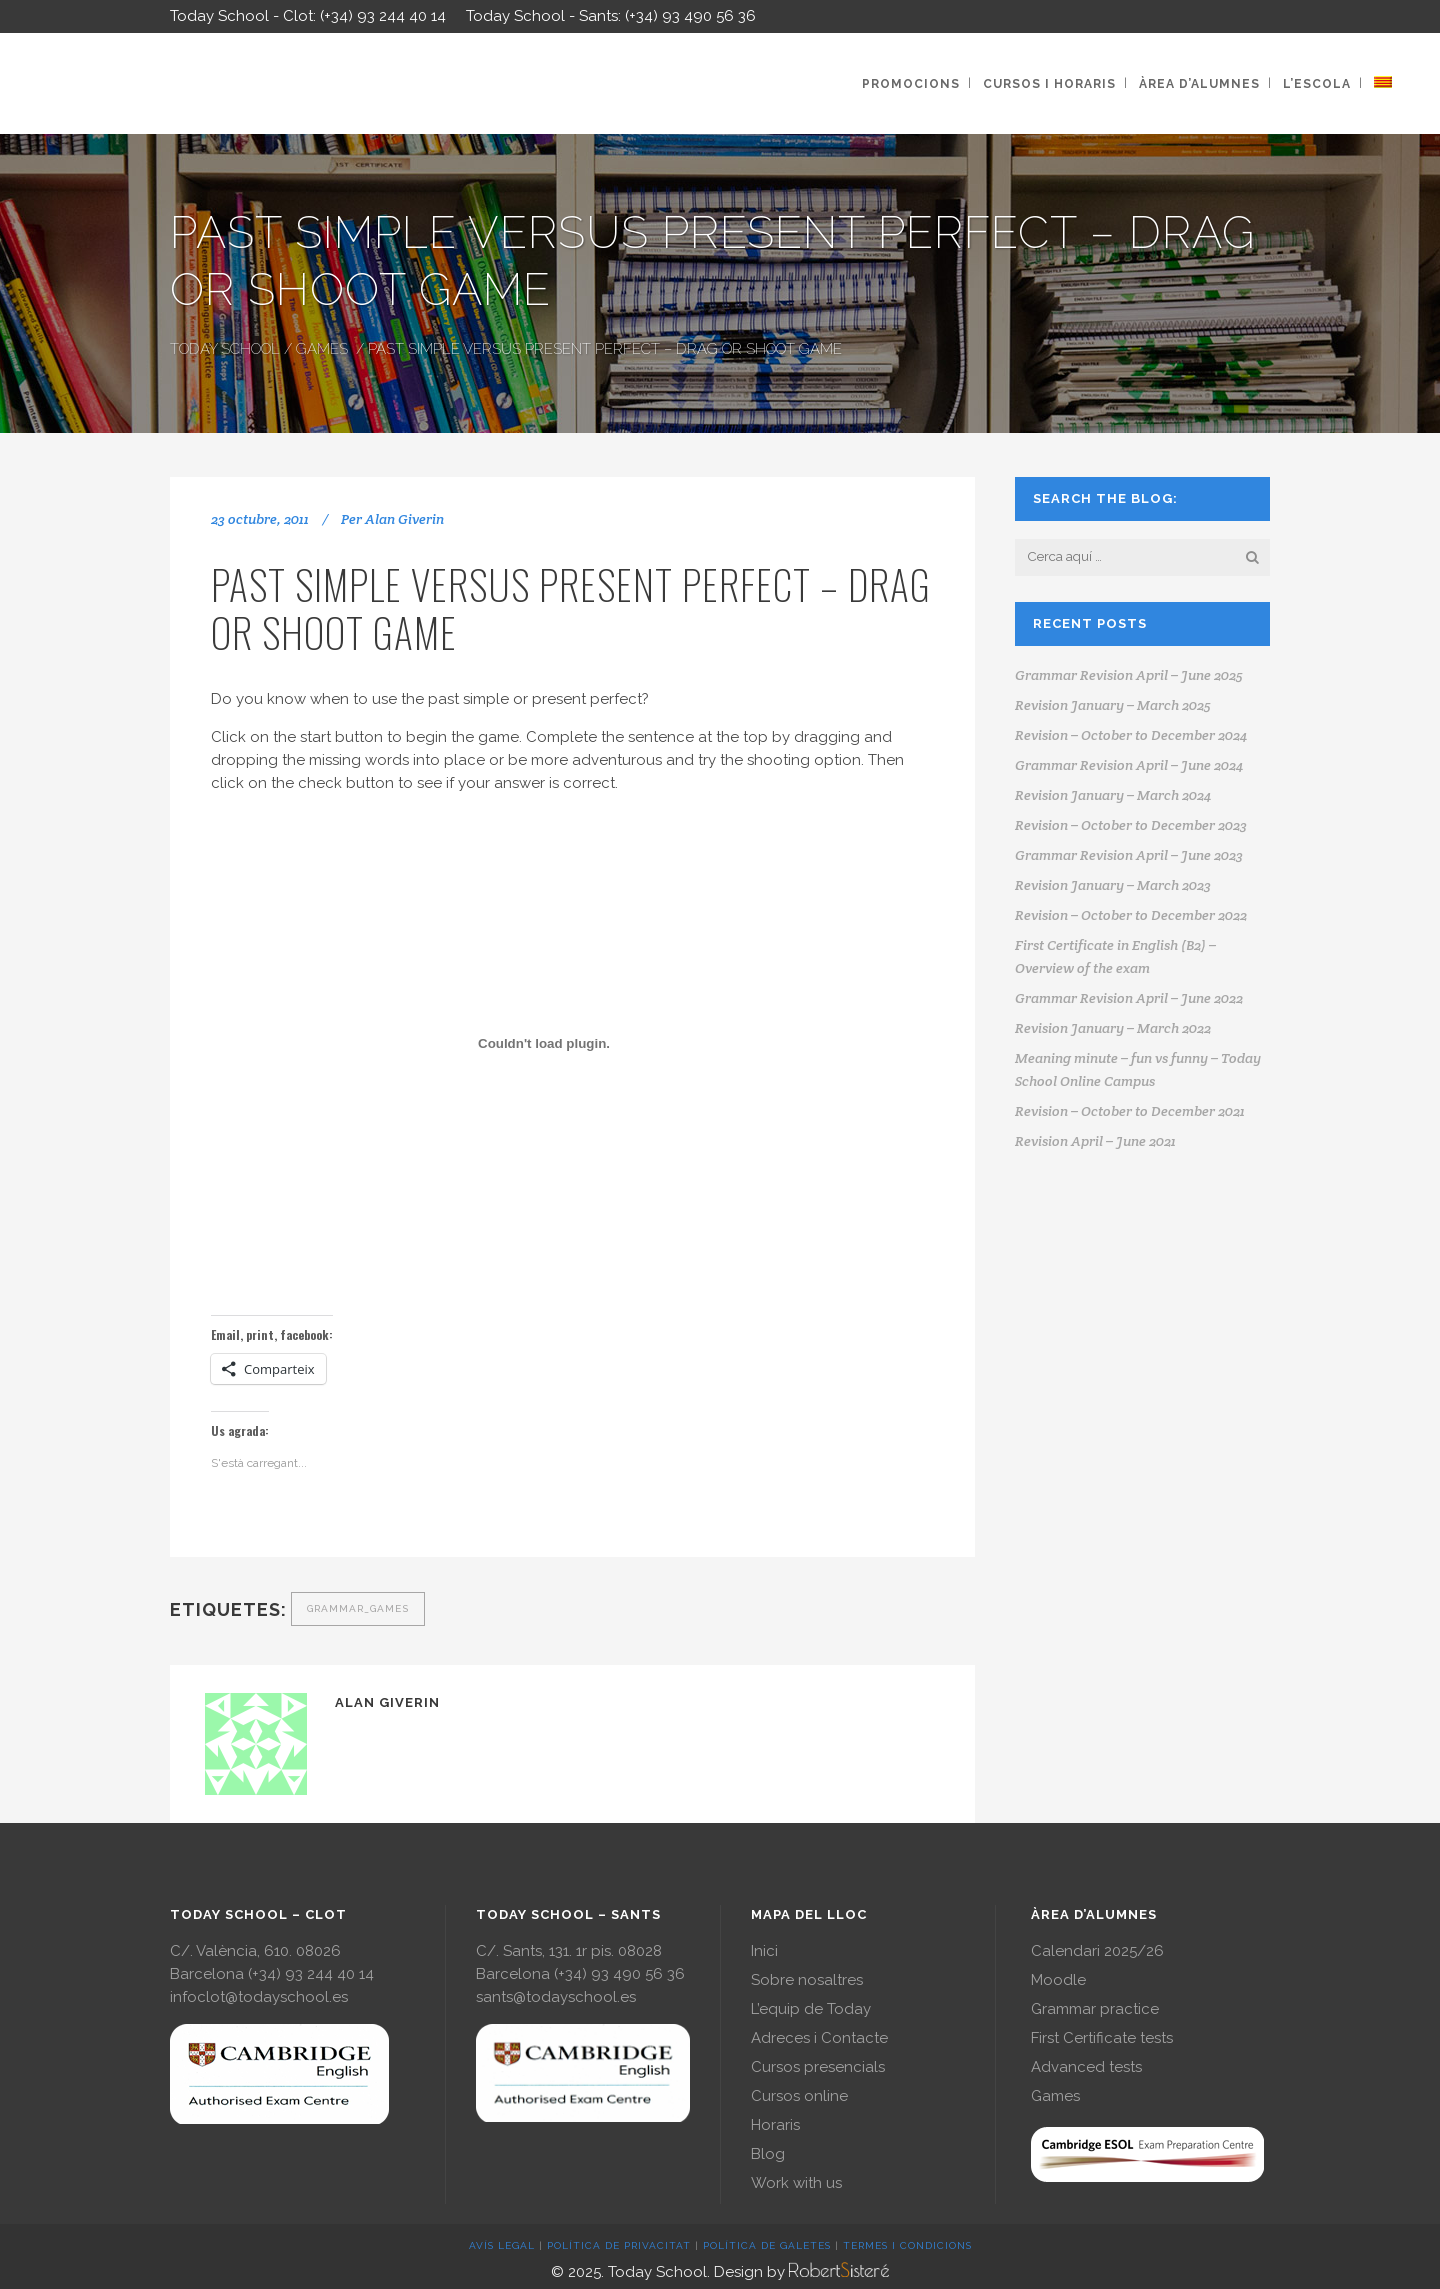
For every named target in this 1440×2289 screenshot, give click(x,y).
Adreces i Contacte (819, 2038)
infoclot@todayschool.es (259, 1997)
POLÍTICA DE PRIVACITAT (619, 2245)
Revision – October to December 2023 (1131, 825)
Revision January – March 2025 (1113, 705)
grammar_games (358, 1608)
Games (322, 349)
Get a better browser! (571, 1035)
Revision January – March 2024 (1113, 795)
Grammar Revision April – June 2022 (1129, 998)
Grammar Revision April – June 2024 (1129, 765)
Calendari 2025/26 (1097, 1951)
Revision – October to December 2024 (1131, 735)
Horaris (775, 2125)
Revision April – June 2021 (1095, 1141)
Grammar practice (1095, 2009)
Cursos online (799, 2096)
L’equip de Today (811, 2009)
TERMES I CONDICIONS (907, 2245)
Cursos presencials (818, 2067)
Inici (764, 1951)
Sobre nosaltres (807, 1980)
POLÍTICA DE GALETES (767, 2245)
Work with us (796, 2183)
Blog (768, 2154)
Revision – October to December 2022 (1131, 915)
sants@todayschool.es (556, 1997)
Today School (225, 349)
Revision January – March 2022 (1113, 1028)
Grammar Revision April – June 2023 (1129, 855)
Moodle (1058, 1980)
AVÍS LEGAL (502, 2245)
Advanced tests (1086, 2067)
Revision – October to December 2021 (1130, 1111)
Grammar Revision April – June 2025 (1129, 675)
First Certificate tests (1102, 2038)
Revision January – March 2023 (1113, 885)
